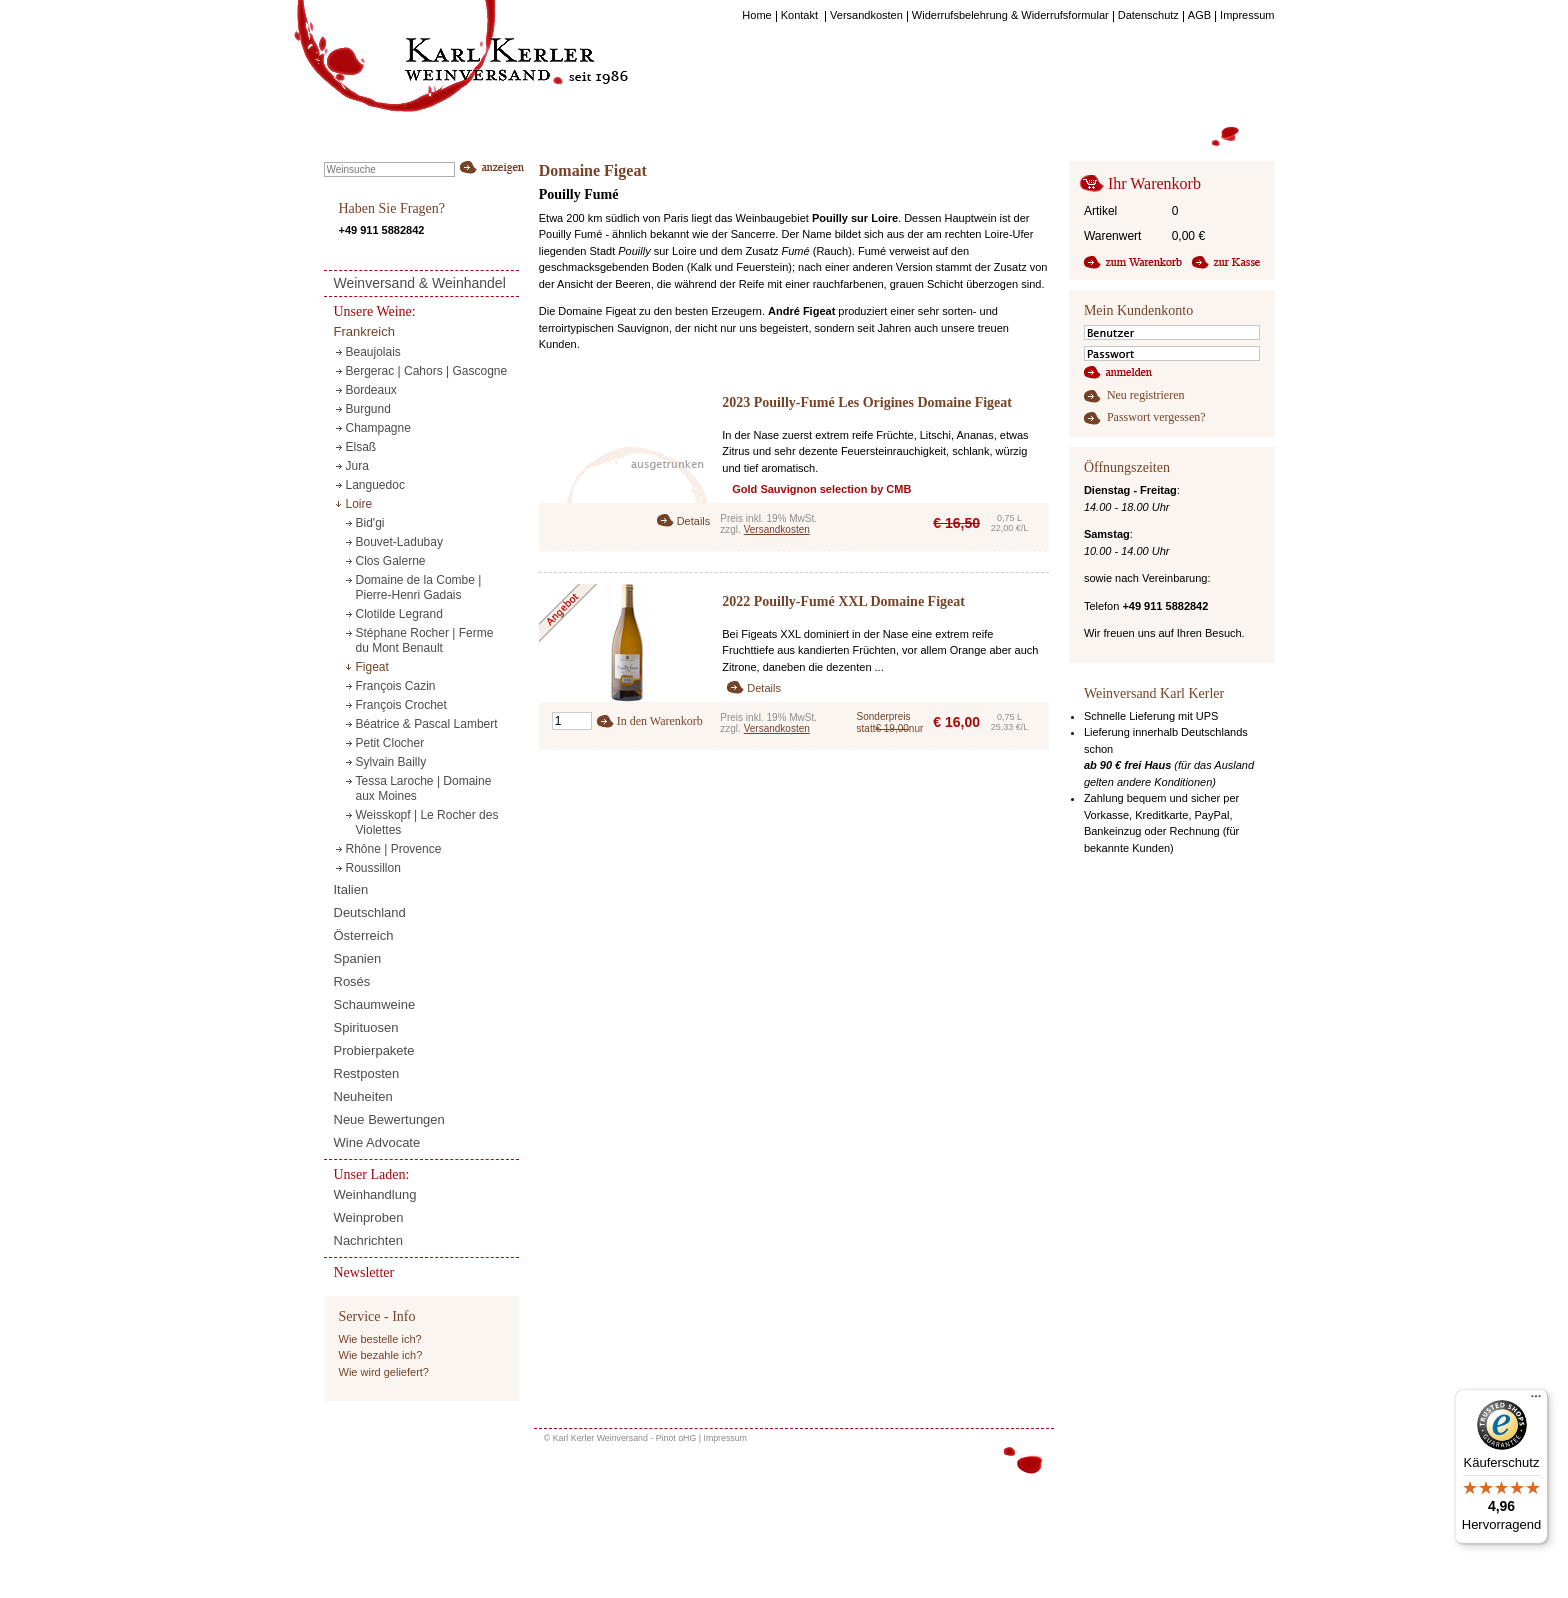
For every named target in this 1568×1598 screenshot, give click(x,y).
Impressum (725, 1438)
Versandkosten (777, 529)
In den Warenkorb (660, 721)
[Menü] (1536, 1401)
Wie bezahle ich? (381, 1355)
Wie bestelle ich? (380, 1339)
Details (694, 521)
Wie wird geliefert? (384, 1372)
